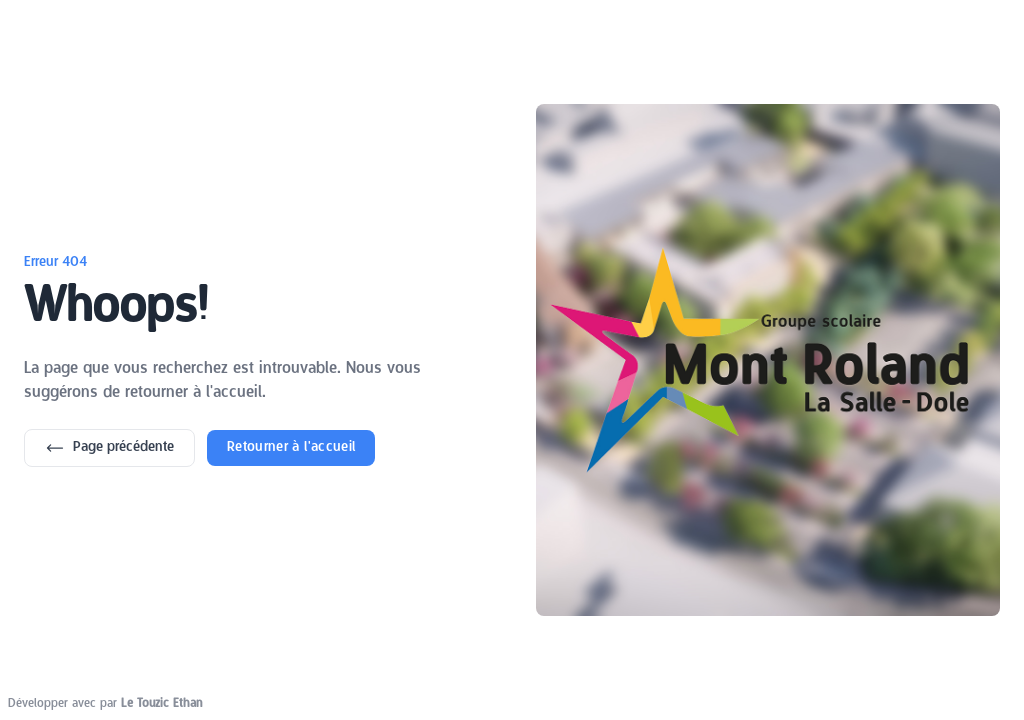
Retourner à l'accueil (291, 447)
